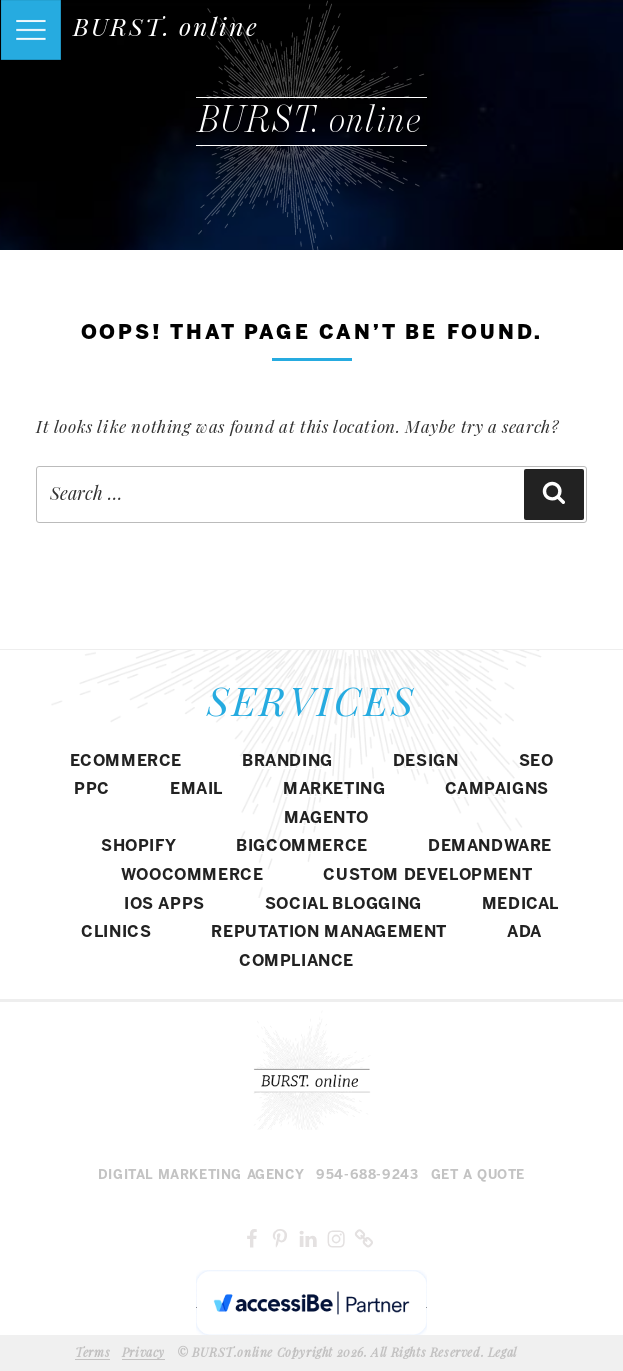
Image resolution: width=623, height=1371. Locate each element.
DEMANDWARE (490, 846)
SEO (536, 761)
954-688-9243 (367, 1175)
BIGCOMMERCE (302, 846)
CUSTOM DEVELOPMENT (427, 875)
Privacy (143, 1352)
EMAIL (196, 789)
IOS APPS (164, 904)
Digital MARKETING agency (201, 1175)
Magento (326, 818)
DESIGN (426, 761)
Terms (92, 1352)
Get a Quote (478, 1175)
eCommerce (126, 761)
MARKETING (334, 789)
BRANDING (287, 761)
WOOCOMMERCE (192, 875)
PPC (92, 789)
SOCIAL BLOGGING (343, 904)
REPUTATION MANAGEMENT (329, 932)
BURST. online (166, 25)
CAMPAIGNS (496, 789)
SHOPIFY (138, 846)
